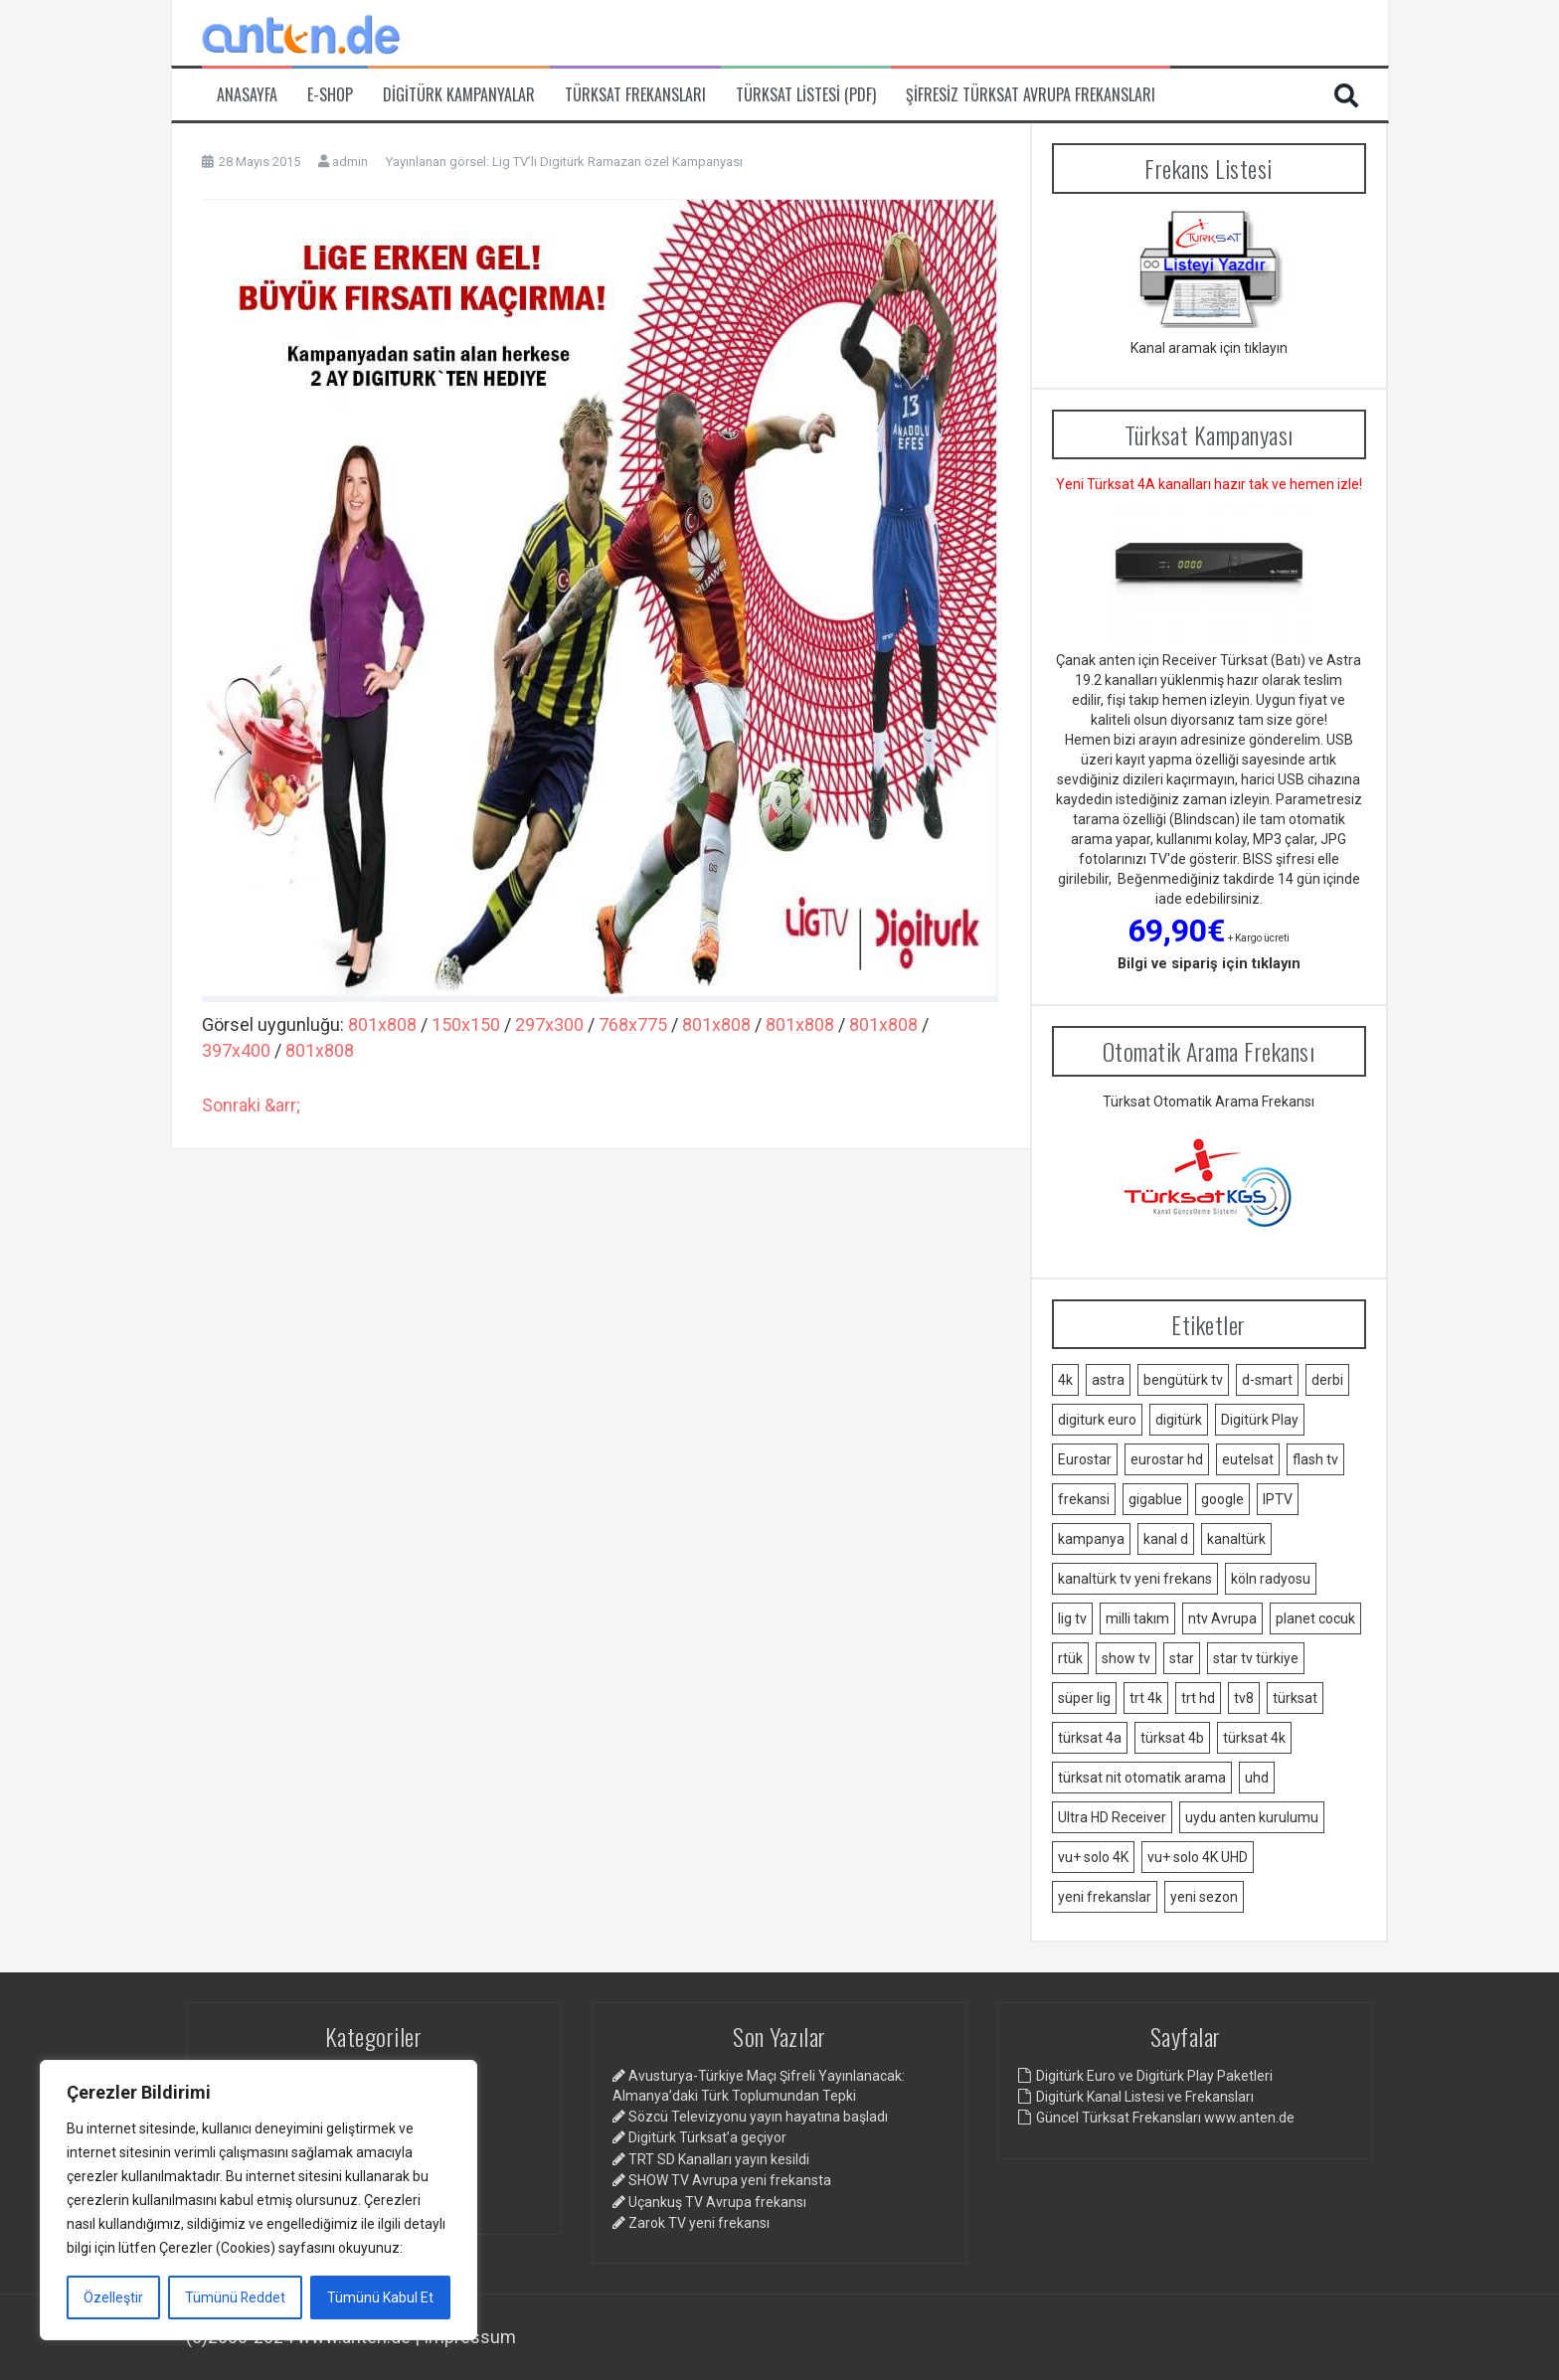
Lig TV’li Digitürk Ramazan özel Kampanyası (617, 161)
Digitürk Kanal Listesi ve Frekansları (1145, 2097)
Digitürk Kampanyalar (459, 95)
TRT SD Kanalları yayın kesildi (718, 2159)
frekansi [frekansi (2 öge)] (1084, 1499)
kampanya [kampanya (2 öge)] (1091, 1539)
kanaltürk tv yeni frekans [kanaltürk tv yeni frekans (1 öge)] (1135, 1579)
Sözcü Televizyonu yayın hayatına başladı (758, 2117)
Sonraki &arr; (251, 1105)
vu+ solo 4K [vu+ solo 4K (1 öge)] (1093, 1857)
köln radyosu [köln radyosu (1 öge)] (1270, 1579)
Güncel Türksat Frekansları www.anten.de (1165, 2117)
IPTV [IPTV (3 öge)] (1278, 1499)
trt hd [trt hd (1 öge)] (1198, 1698)
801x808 (382, 1024)
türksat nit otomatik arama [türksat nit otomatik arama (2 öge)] (1142, 1777)
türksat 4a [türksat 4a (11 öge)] (1090, 1738)
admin (350, 161)
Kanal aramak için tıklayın (1209, 348)
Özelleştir (113, 2297)
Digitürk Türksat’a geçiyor (707, 2137)
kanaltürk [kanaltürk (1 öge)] (1236, 1539)
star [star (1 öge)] (1181, 1658)
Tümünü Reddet (235, 2297)
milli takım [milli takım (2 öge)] (1137, 1618)
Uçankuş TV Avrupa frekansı (717, 2202)
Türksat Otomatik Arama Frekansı (1208, 1101)
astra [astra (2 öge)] (1108, 1380)
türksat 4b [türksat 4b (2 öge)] (1172, 1738)
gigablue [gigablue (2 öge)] (1155, 1499)
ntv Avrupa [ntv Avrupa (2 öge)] (1222, 1618)
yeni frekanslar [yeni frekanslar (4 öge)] (1104, 1897)
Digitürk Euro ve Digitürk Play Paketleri (1154, 2076)
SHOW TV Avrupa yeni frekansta (729, 2180)
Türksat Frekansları (635, 95)
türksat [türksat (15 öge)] (1295, 1698)
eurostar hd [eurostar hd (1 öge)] (1166, 1459)
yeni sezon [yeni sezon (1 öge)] (1204, 1897)
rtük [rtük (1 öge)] (1070, 1658)
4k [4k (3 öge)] (1065, 1380)
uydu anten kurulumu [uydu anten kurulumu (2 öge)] (1251, 1817)
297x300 (549, 1024)
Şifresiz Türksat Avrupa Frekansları (1030, 95)
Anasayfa (247, 95)
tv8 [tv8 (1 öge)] (1244, 1698)
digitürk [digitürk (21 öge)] (1178, 1420)
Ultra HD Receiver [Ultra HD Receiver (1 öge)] (1112, 1817)
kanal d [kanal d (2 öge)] (1165, 1539)
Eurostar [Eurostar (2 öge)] (1085, 1459)
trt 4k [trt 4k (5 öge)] (1145, 1698)
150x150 (466, 1024)
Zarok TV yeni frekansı (699, 2223)
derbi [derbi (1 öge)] (1327, 1380)
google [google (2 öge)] (1222, 1499)
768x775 (633, 1024)
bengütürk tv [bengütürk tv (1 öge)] (1183, 1380)
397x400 (236, 1050)
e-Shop (330, 95)
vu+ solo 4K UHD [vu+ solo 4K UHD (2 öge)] (1197, 1857)
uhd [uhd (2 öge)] (1257, 1777)
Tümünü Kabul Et (380, 2297)
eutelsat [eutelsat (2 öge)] (1248, 1459)
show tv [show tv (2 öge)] (1126, 1658)
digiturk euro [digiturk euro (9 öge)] (1097, 1420)
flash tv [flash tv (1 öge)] (1315, 1459)
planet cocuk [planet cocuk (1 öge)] (1315, 1618)
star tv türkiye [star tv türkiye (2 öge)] (1256, 1658)
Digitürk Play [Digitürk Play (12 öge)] (1260, 1420)
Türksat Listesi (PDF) (806, 95)
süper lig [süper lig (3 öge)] (1084, 1698)
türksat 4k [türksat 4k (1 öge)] (1254, 1738)
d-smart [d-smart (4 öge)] (1267, 1380)
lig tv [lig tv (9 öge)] (1072, 1618)
